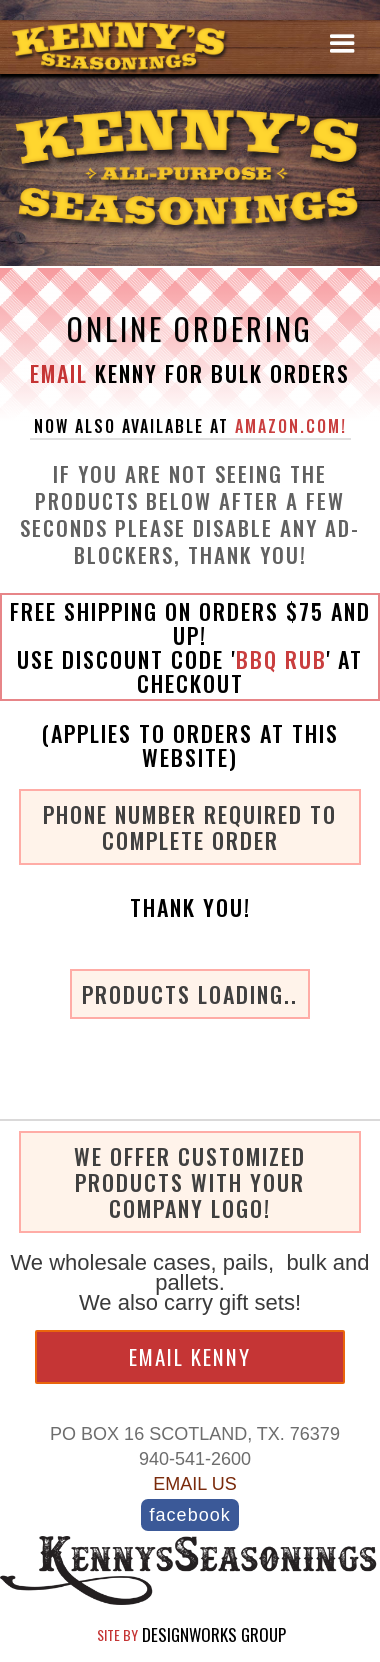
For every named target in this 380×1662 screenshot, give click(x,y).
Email (59, 373)
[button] (342, 43)
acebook (189, 1514)
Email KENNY (190, 1356)
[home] (125, 47)
